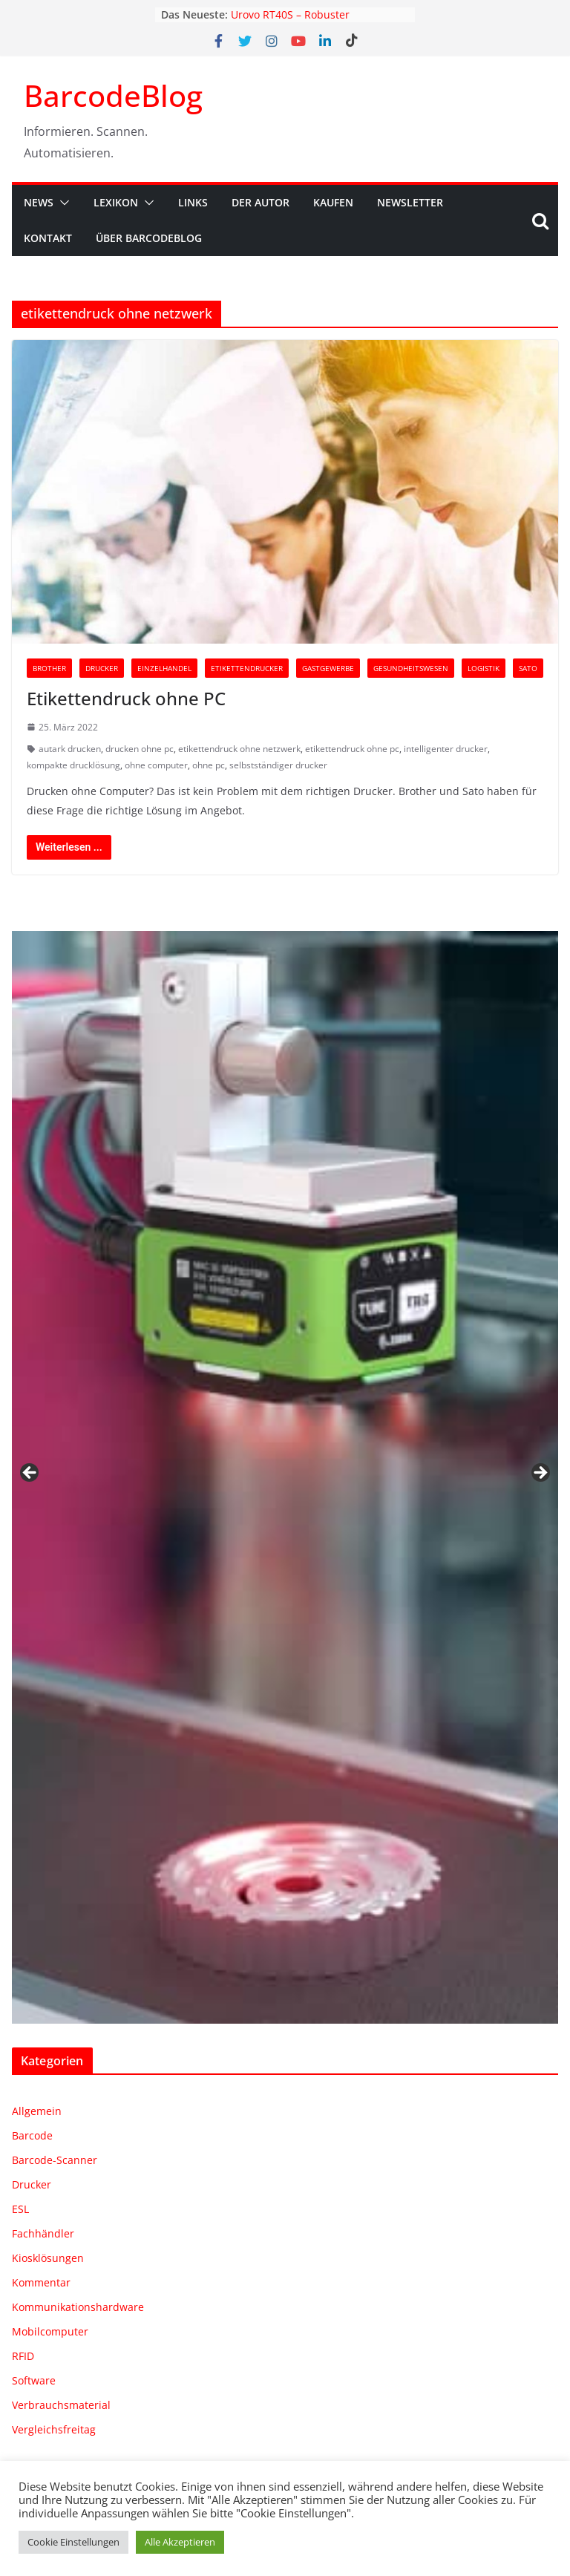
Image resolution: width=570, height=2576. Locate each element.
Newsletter (410, 202)
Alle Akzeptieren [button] (180, 2542)
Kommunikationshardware (78, 2307)
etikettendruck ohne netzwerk (239, 748)
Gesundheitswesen (410, 668)
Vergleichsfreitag (54, 2429)
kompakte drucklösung (73, 765)
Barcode (32, 2135)
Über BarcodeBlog (149, 238)
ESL (20, 2209)
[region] (285, 1477)
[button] (61, 202)
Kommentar (41, 2282)
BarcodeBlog (113, 95)
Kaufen (333, 202)
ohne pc (208, 765)
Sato (528, 668)
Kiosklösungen (48, 2258)
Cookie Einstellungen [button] (73, 2542)
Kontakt (48, 238)
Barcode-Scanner (54, 2160)
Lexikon (116, 202)
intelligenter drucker (446, 748)
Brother (49, 668)
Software (34, 2380)
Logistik (483, 668)
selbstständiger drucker (278, 765)
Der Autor (260, 202)
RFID (23, 2356)
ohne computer (156, 765)
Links (193, 202)
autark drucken (70, 748)
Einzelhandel (164, 668)
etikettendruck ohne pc (352, 748)
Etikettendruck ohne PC (126, 698)
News (38, 202)
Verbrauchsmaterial (61, 2405)
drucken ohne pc (139, 748)
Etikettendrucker (247, 668)
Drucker (101, 668)
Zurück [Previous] (30, 1473)
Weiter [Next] (539, 1473)
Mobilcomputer (50, 2331)
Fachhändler (43, 2233)
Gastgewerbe (328, 668)
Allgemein (37, 2111)
